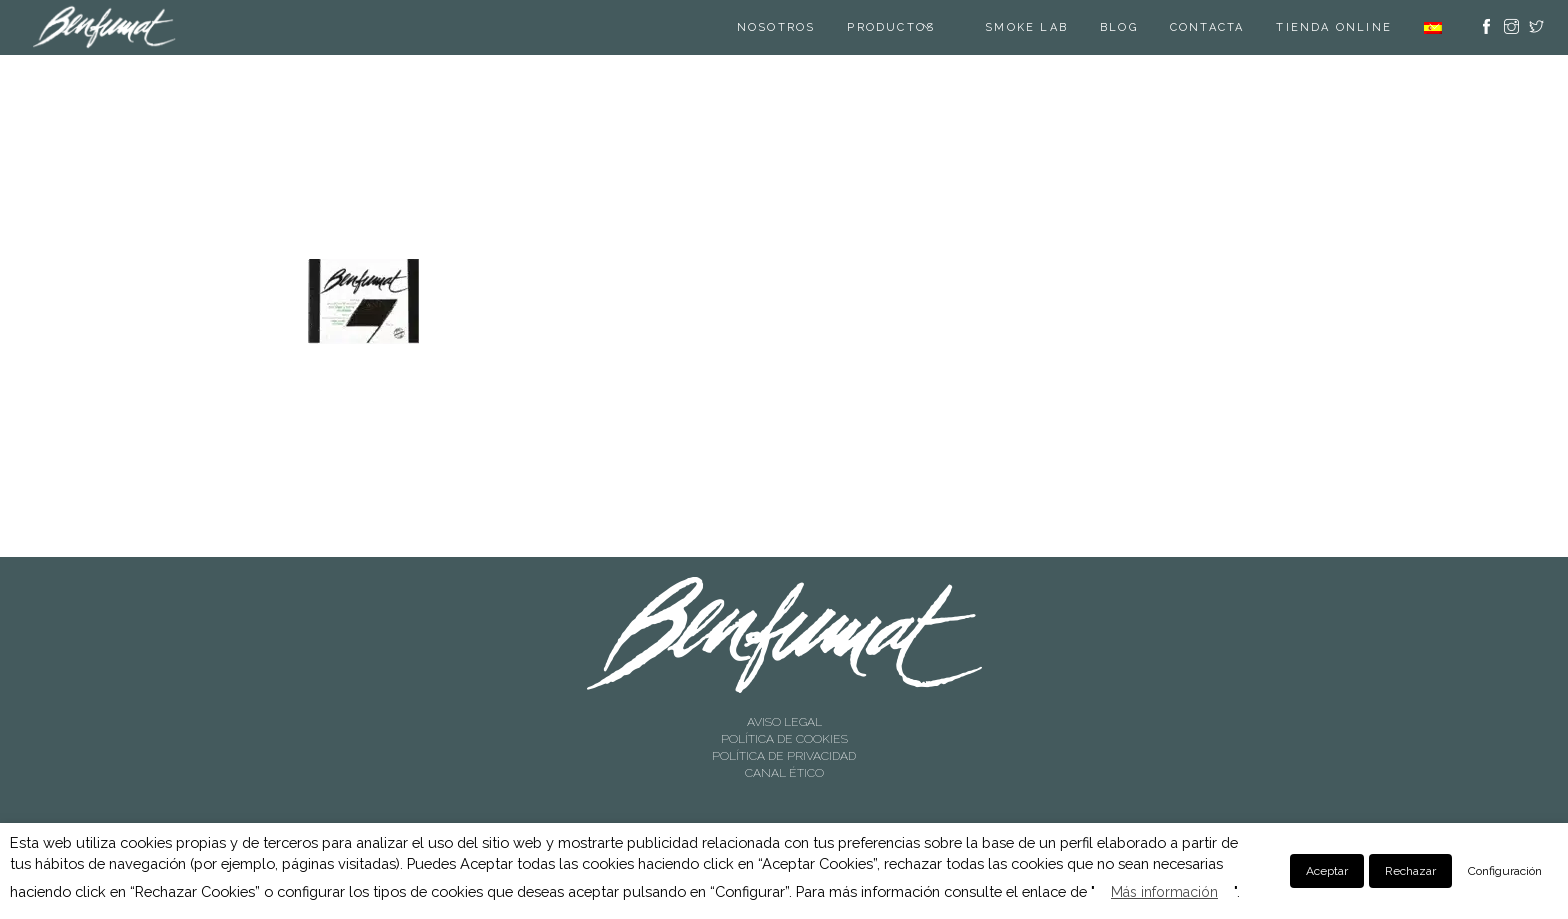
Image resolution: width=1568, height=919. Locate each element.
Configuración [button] (1505, 871)
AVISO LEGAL (784, 722)
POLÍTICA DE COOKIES (784, 739)
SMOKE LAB (1026, 27)
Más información (1164, 892)
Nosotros (776, 27)
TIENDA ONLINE (1334, 27)
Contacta (1207, 27)
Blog (1119, 27)
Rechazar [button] (1410, 871)
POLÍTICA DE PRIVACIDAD (784, 756)
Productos (891, 27)
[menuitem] (1433, 27)
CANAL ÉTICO (784, 773)
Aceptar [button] (1327, 871)
